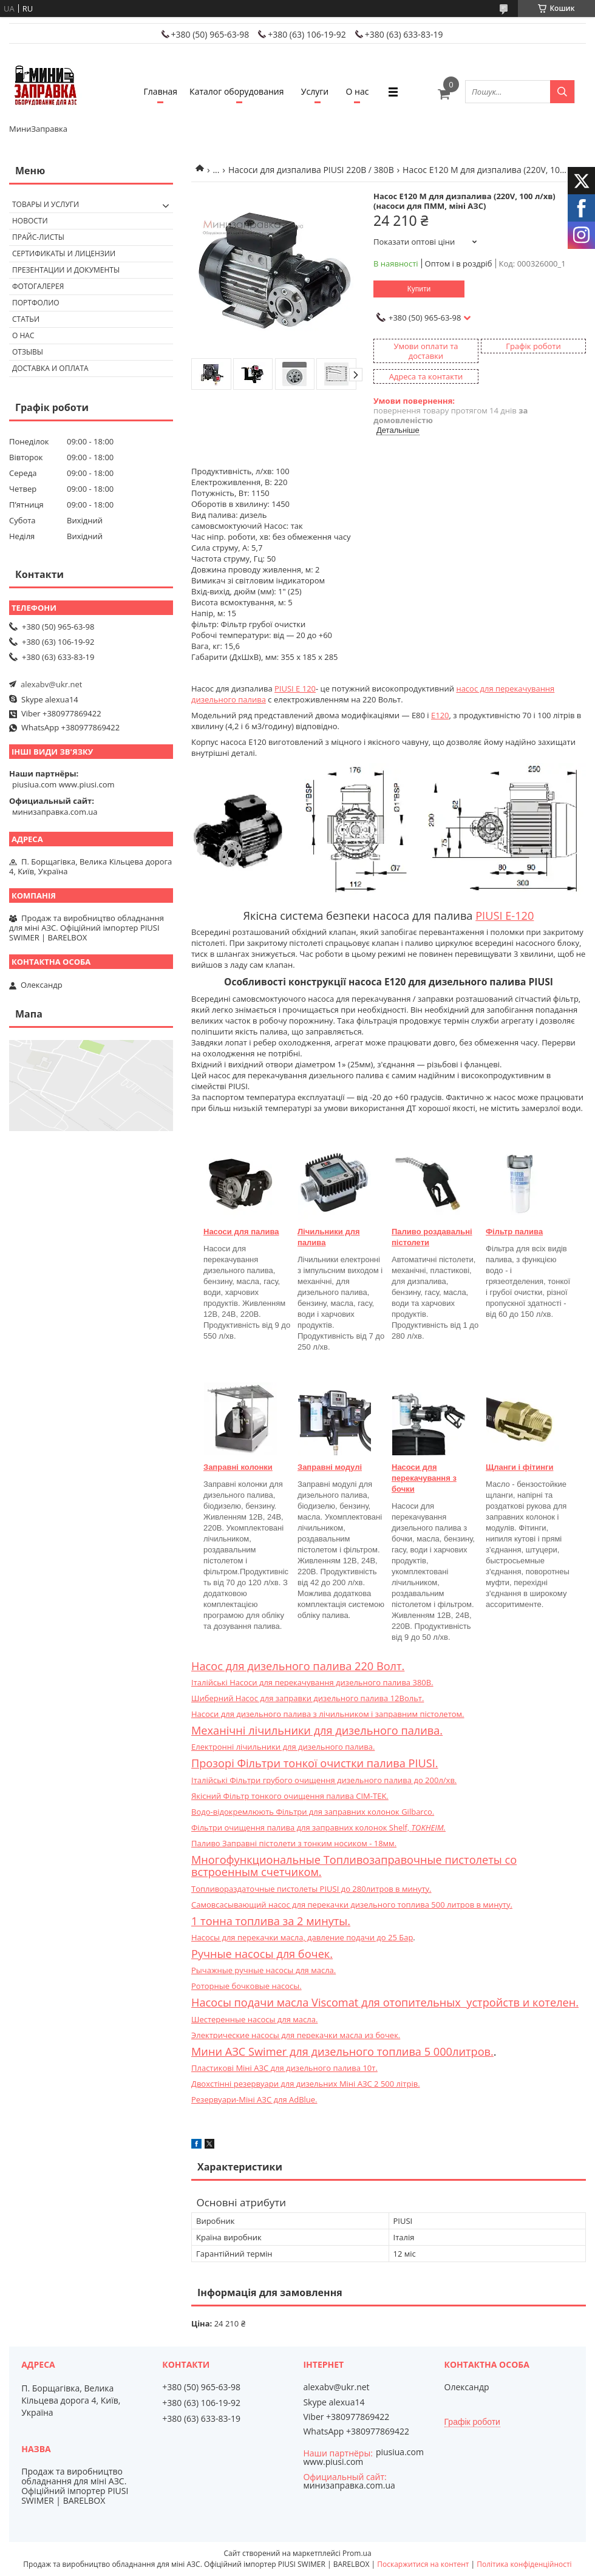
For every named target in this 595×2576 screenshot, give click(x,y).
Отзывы (27, 352)
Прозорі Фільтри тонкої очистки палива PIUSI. (314, 1763)
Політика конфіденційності (524, 2564)
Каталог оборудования (236, 91)
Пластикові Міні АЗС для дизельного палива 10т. (284, 2067)
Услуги (314, 91)
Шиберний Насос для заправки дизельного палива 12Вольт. (307, 1698)
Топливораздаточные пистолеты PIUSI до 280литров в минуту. (311, 1888)
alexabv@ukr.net (51, 684)
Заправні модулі (330, 1467)
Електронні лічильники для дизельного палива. (283, 1746)
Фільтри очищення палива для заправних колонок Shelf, (318, 1827)
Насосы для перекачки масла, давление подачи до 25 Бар (302, 1937)
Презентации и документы (66, 270)
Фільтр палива (514, 1231)
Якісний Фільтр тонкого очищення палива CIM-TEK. (290, 1795)
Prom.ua (357, 2553)
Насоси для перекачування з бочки (424, 1478)
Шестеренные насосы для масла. (254, 2019)
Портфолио (35, 302)
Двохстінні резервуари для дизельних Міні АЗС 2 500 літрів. (305, 2083)
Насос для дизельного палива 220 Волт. (297, 1666)
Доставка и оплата (50, 368)
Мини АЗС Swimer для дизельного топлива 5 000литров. (342, 2051)
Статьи (25, 319)
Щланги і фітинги (519, 1467)
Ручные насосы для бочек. (262, 1953)
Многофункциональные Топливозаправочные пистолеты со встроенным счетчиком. (354, 1865)
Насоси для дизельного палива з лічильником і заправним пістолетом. (327, 1713)
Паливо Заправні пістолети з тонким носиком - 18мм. (293, 1843)
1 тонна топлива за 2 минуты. (270, 1921)
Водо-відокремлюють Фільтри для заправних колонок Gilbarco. (312, 1811)
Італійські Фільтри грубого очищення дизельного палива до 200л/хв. (324, 1780)
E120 (440, 715)
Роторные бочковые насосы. (246, 1985)
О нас (357, 91)
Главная (161, 91)
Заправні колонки (238, 1467)
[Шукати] (562, 91)
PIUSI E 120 (295, 688)
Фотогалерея (38, 286)
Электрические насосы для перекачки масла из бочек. (295, 2035)
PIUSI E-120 (504, 915)
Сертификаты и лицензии (63, 253)
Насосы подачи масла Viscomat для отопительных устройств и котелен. (385, 2002)
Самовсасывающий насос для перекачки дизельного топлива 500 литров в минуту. (351, 1904)
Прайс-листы (38, 237)
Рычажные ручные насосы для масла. (263, 1970)
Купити (418, 289)
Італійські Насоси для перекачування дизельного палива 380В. (312, 1682)
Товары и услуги (45, 204)
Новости (30, 221)
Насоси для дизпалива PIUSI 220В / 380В (311, 169)
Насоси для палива (241, 1231)
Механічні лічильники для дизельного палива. (317, 1730)
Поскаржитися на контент (423, 2564)
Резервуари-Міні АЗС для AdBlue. (254, 2099)
